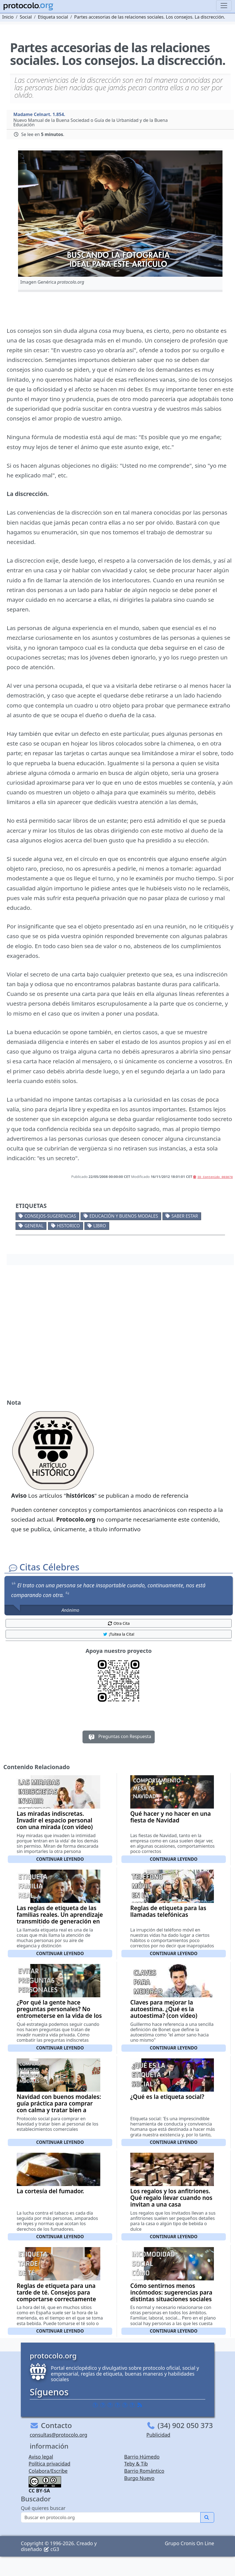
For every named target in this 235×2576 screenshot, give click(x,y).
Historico (68, 1226)
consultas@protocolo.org (58, 2434)
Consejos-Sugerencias (50, 1216)
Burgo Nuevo (139, 2478)
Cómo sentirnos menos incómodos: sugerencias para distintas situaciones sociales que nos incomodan (171, 2296)
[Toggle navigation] (224, 5)
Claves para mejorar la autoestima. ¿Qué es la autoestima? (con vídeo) (163, 2008)
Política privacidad (49, 2463)
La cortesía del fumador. (50, 2191)
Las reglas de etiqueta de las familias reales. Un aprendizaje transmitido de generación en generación (60, 1918)
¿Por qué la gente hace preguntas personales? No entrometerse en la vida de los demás (59, 2012)
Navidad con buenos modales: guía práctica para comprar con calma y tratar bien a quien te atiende (59, 2107)
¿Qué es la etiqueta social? (167, 2097)
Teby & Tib (136, 2463)
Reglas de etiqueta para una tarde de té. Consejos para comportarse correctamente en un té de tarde (56, 2296)
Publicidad (158, 2434)
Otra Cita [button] (119, 1623)
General (33, 1226)
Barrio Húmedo (141, 2456)
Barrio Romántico (144, 2470)
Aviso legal (41, 2456)
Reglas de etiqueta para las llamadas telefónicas (168, 1911)
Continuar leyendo (60, 1859)
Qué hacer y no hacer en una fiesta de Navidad (170, 1817)
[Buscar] (111, 2517)
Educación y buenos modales (123, 1216)
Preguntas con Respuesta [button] (118, 1737)
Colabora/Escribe (48, 2470)
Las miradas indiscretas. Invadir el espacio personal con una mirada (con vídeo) (55, 1820)
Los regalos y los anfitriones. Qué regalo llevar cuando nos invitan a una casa (171, 2197)
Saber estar (184, 1216)
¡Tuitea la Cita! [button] (118, 1634)
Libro (99, 1226)
